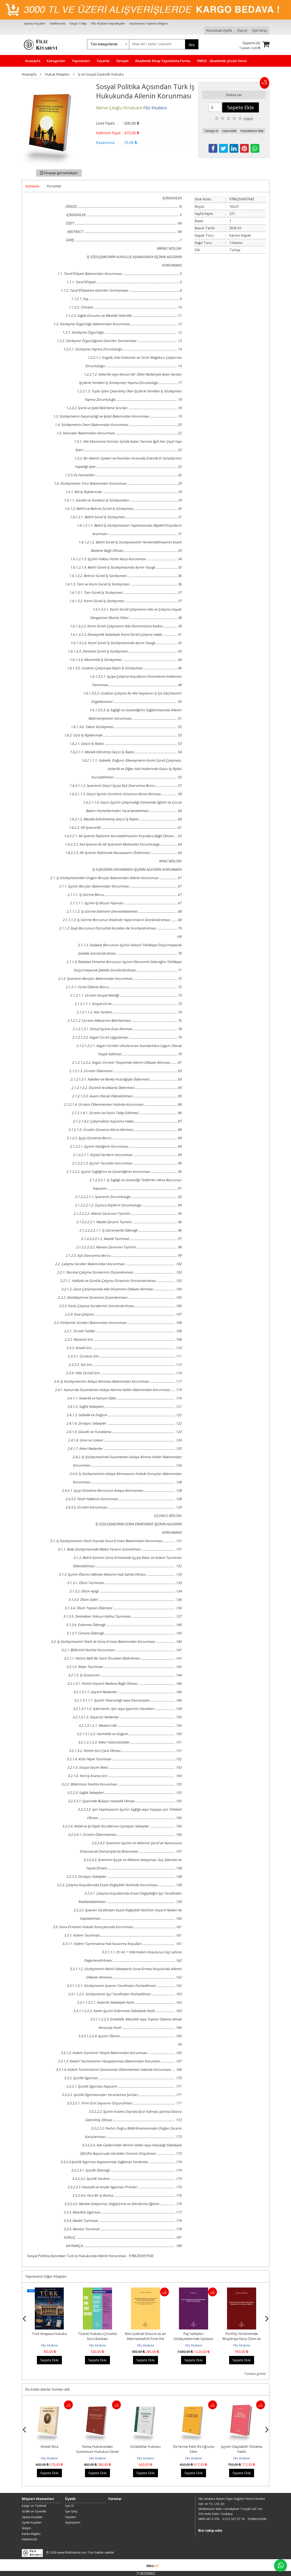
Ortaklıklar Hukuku (145, 2446)
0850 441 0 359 (208, 2519)
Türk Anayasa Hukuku (49, 2333)
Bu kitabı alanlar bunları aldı (47, 2389)
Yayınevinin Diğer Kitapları (46, 2276)
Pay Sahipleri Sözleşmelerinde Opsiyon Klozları (193, 2338)
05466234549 (257, 2519)
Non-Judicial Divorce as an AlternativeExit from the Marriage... (145, 2338)
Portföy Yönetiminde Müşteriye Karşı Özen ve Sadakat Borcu (241, 2338)
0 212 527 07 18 (233, 2519)
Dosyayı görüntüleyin (59, 173)
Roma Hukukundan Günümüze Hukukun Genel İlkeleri (97, 2451)
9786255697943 (141, 2256)
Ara (191, 45)
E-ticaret (138, 2565)
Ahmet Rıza (49, 2446)
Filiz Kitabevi (49, 2345)
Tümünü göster (255, 2374)
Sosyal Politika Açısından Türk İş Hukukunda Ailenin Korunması (76, 2256)
